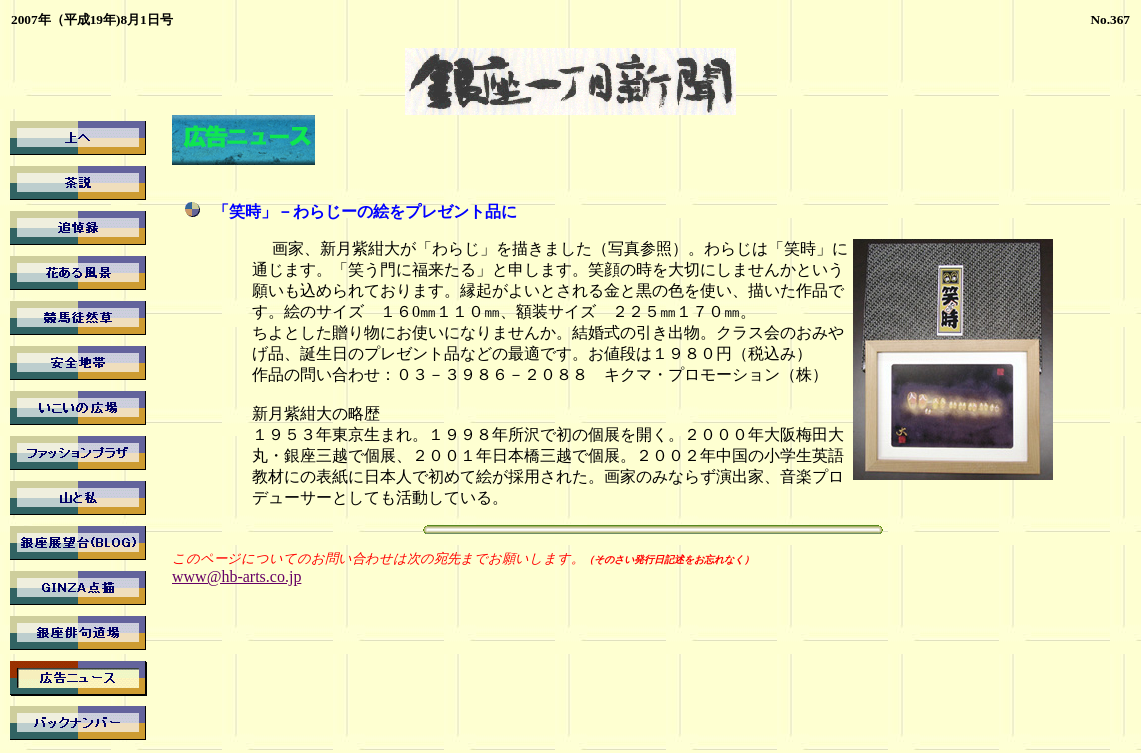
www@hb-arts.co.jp (236, 576)
